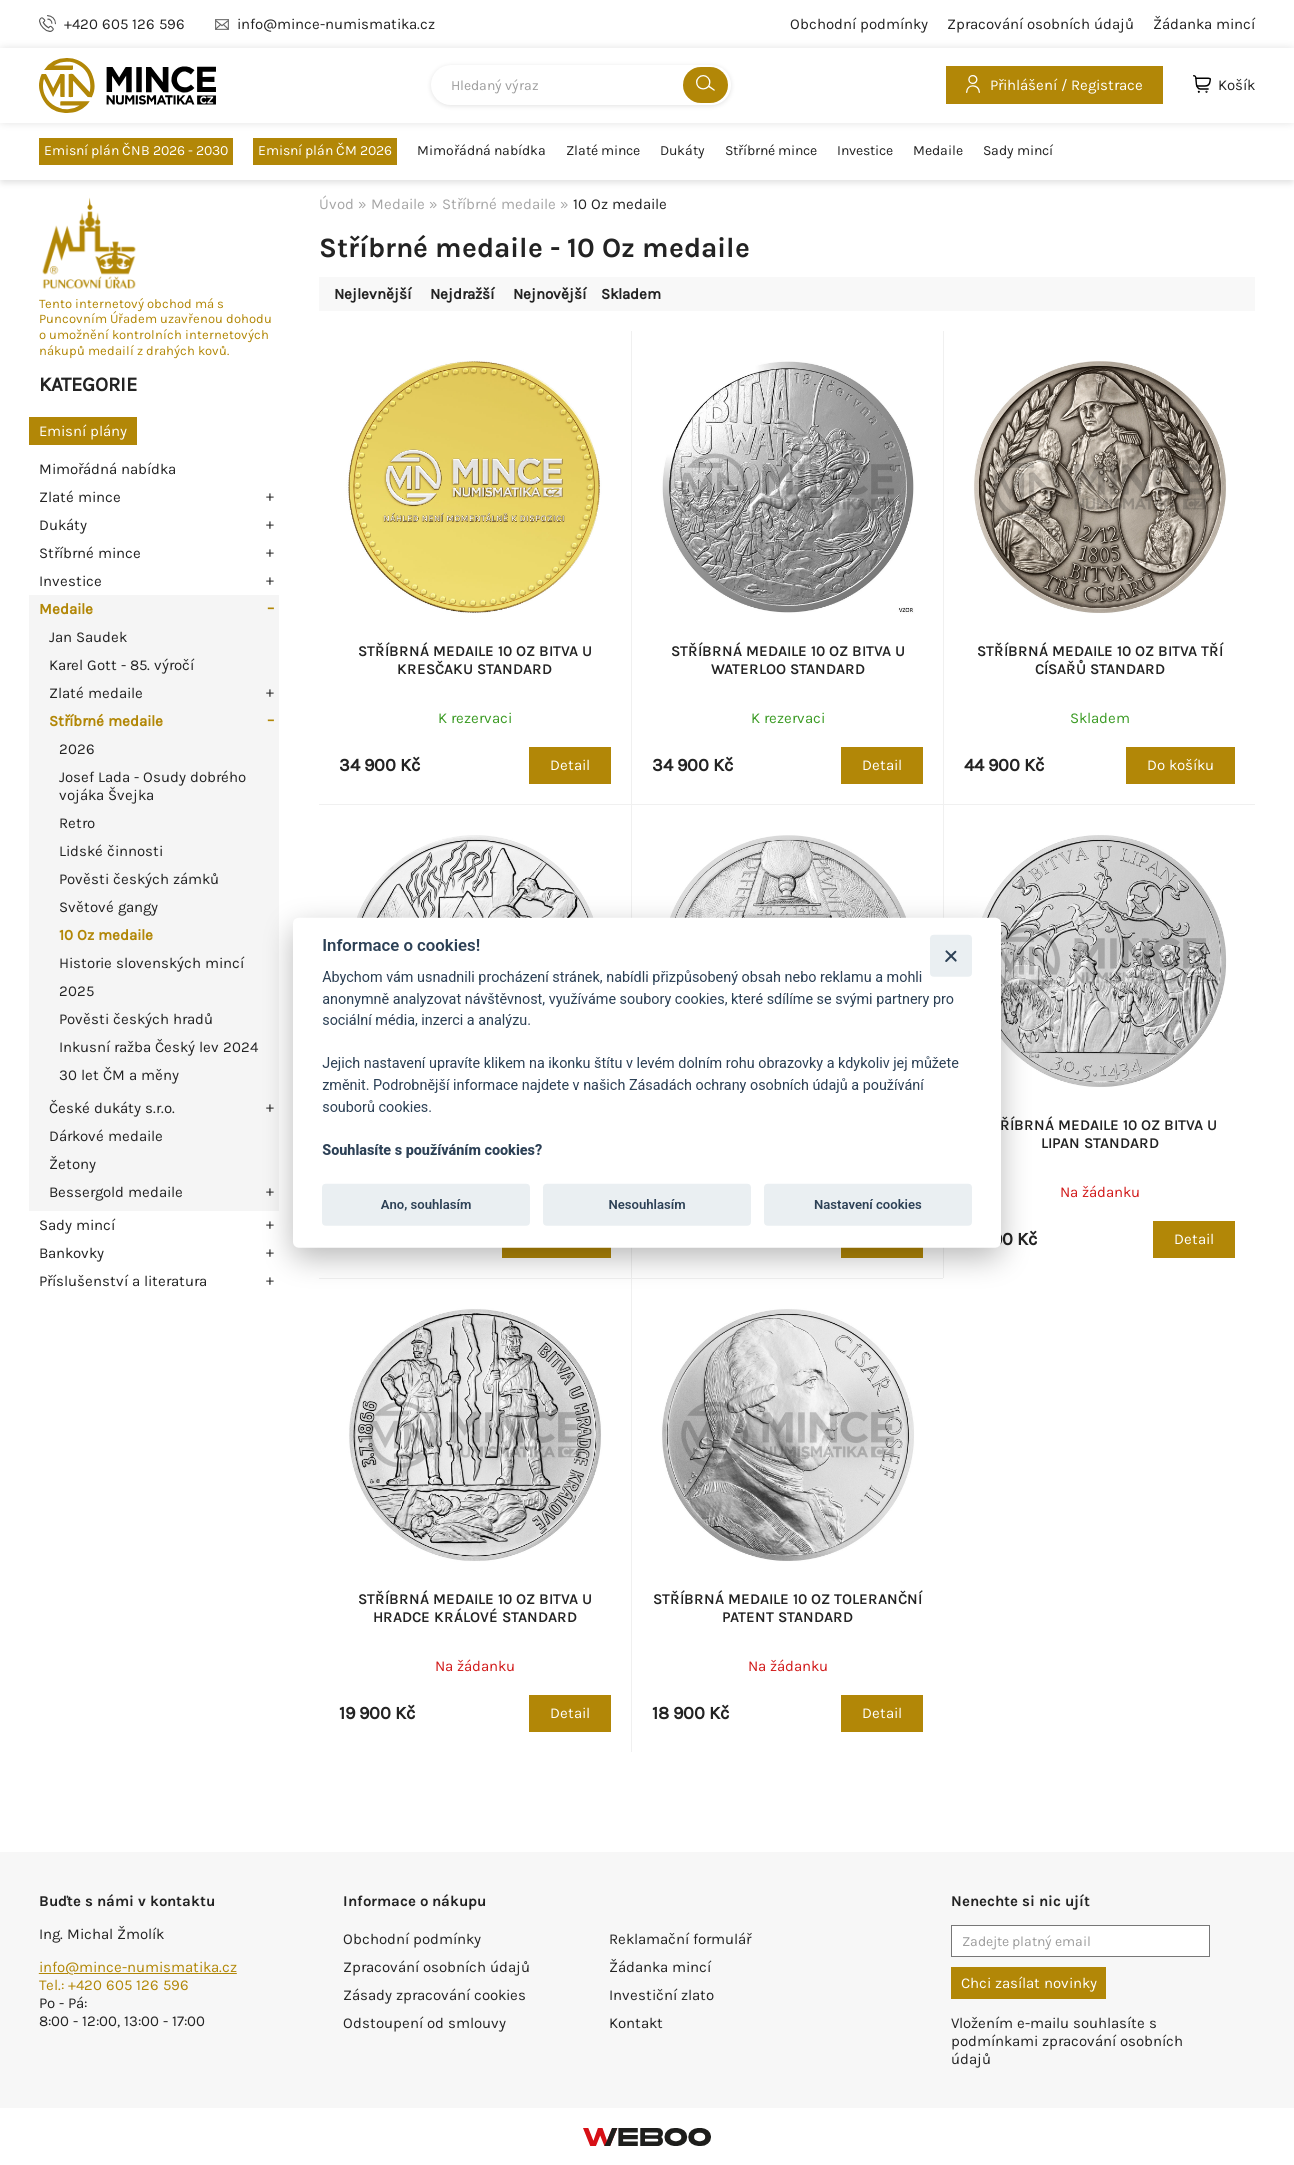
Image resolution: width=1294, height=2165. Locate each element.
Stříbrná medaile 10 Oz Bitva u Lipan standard (1100, 1134)
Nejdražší (462, 294)
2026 (77, 749)
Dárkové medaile (106, 1136)
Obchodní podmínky (859, 24)
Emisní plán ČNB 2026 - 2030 (136, 150)
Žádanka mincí (1204, 24)
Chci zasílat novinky (1029, 1983)
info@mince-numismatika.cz (138, 1967)
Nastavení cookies (868, 1204)
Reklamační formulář (680, 1939)
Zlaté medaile (96, 693)
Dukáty (682, 151)
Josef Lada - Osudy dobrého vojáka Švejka (152, 786)
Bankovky (71, 1253)
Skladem (631, 294)
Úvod (336, 204)
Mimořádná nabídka (481, 151)
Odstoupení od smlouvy (424, 2023)
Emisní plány (83, 431)
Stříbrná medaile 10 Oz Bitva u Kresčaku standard (475, 660)
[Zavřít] (950, 955)
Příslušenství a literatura (123, 1281)
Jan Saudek (88, 637)
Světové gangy (108, 907)
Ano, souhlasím (426, 1204)
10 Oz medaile (106, 935)
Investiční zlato (661, 1995)
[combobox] (581, 85)
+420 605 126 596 (124, 24)
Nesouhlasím (646, 1204)
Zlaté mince (603, 151)
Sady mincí (1018, 151)
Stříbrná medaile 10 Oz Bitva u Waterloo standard (788, 660)
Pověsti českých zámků (139, 879)
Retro (77, 823)
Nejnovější (549, 294)
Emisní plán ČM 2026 (325, 150)
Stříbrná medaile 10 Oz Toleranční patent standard (787, 1608)
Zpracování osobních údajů (1040, 24)
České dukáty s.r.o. (112, 1108)
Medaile (938, 151)
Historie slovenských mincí (151, 963)
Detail (570, 765)
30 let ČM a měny (119, 1075)
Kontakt (636, 2023)
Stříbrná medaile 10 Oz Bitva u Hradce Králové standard (475, 1608)
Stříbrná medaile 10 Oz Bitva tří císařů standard (1100, 660)
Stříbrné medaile (106, 721)
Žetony (72, 1164)
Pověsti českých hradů (136, 1019)
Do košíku (1180, 765)
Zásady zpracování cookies (434, 1995)
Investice (865, 151)
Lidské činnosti (111, 851)
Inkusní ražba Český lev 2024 (158, 1047)
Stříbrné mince (771, 151)
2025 (76, 991)
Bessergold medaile (116, 1192)
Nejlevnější (372, 294)
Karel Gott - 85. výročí (121, 665)
